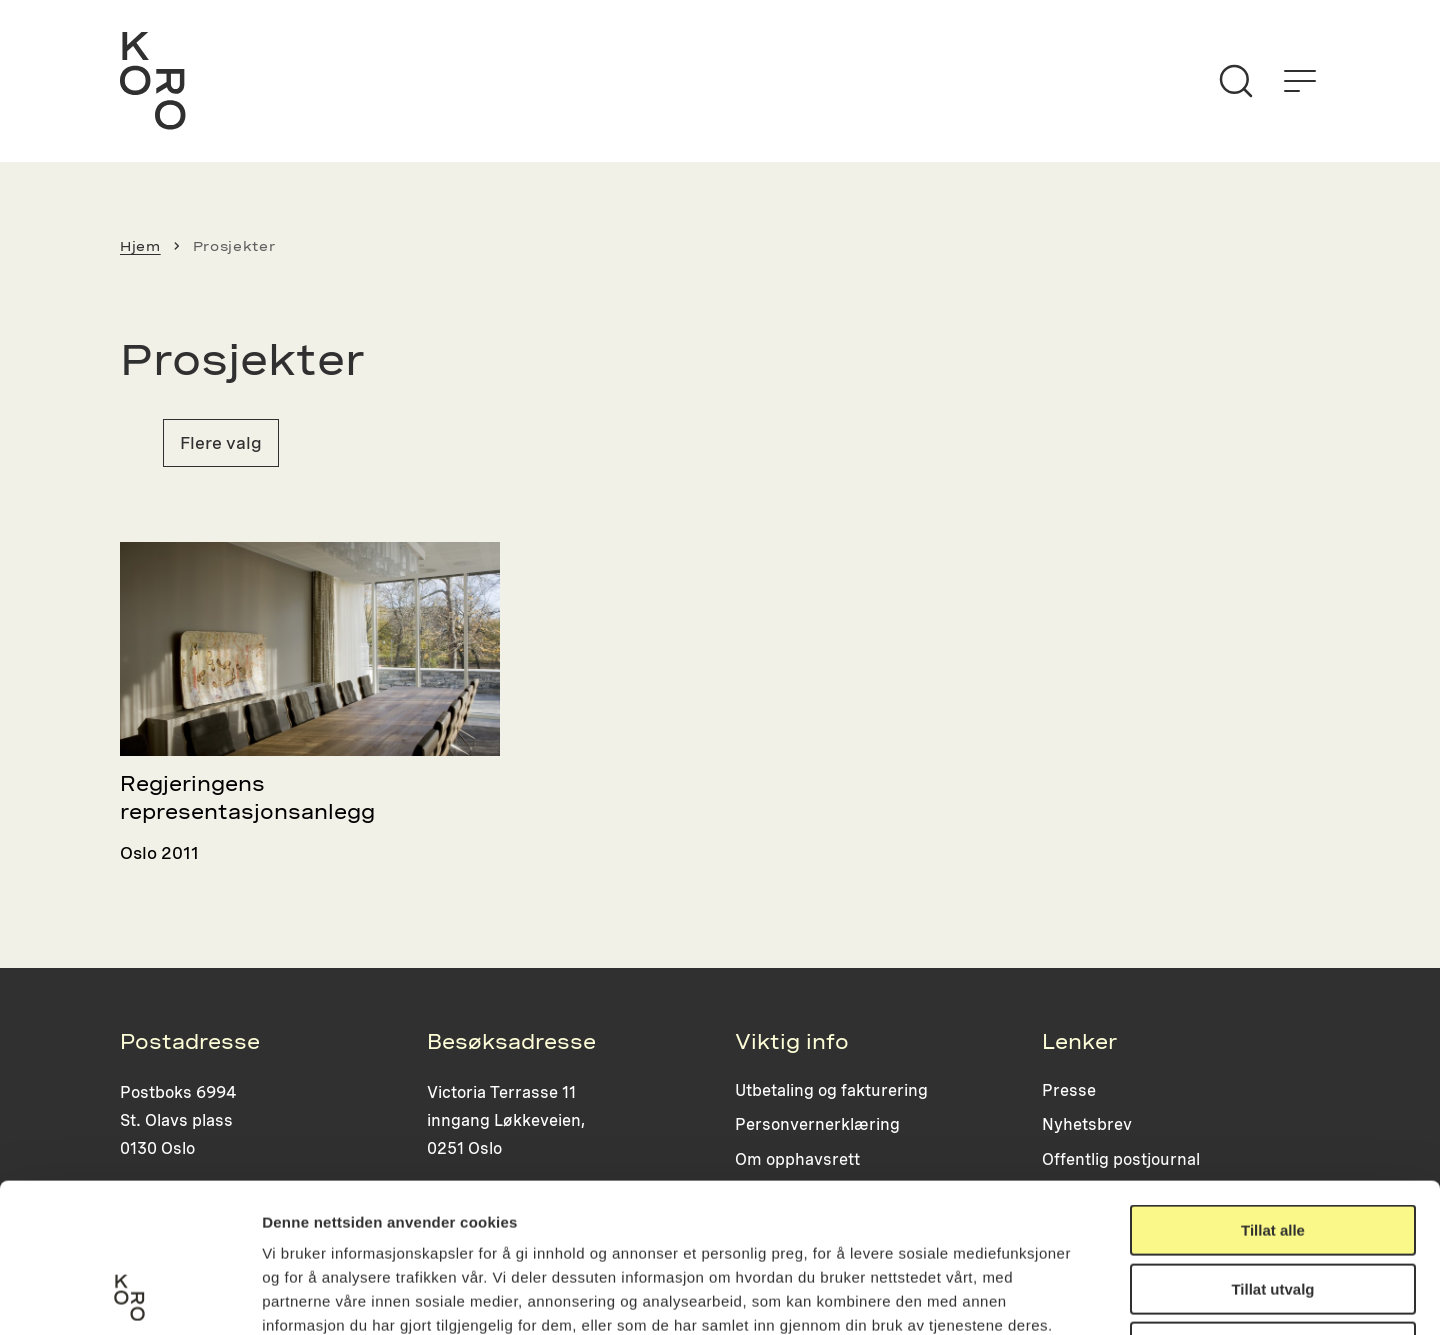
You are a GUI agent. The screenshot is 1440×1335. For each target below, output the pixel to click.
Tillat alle (1273, 1090)
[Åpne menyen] (1300, 81)
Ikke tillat (1273, 1207)
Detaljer (1065, 1295)
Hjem (140, 246)
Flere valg (221, 442)
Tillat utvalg (1272, 1149)
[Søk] (1236, 81)
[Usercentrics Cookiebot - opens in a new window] (129, 1296)
